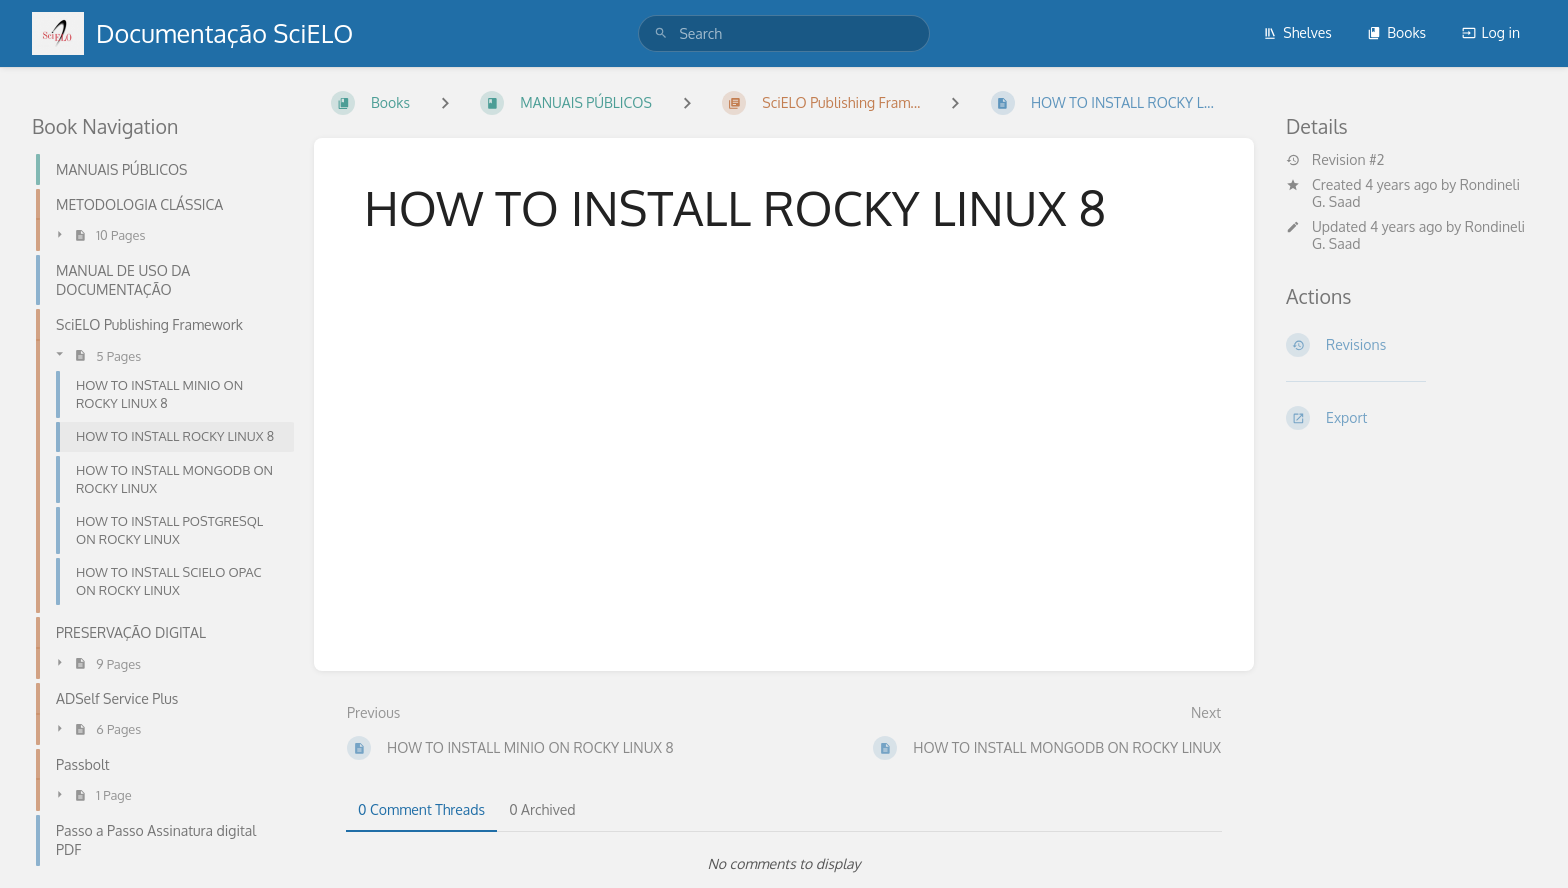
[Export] (1411, 418)
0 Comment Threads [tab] (421, 809)
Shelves (1297, 32)
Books (1396, 32)
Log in (1491, 32)
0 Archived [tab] (542, 809)
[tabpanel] (784, 864)
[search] (783, 33)
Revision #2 (1335, 160)
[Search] (661, 33)
